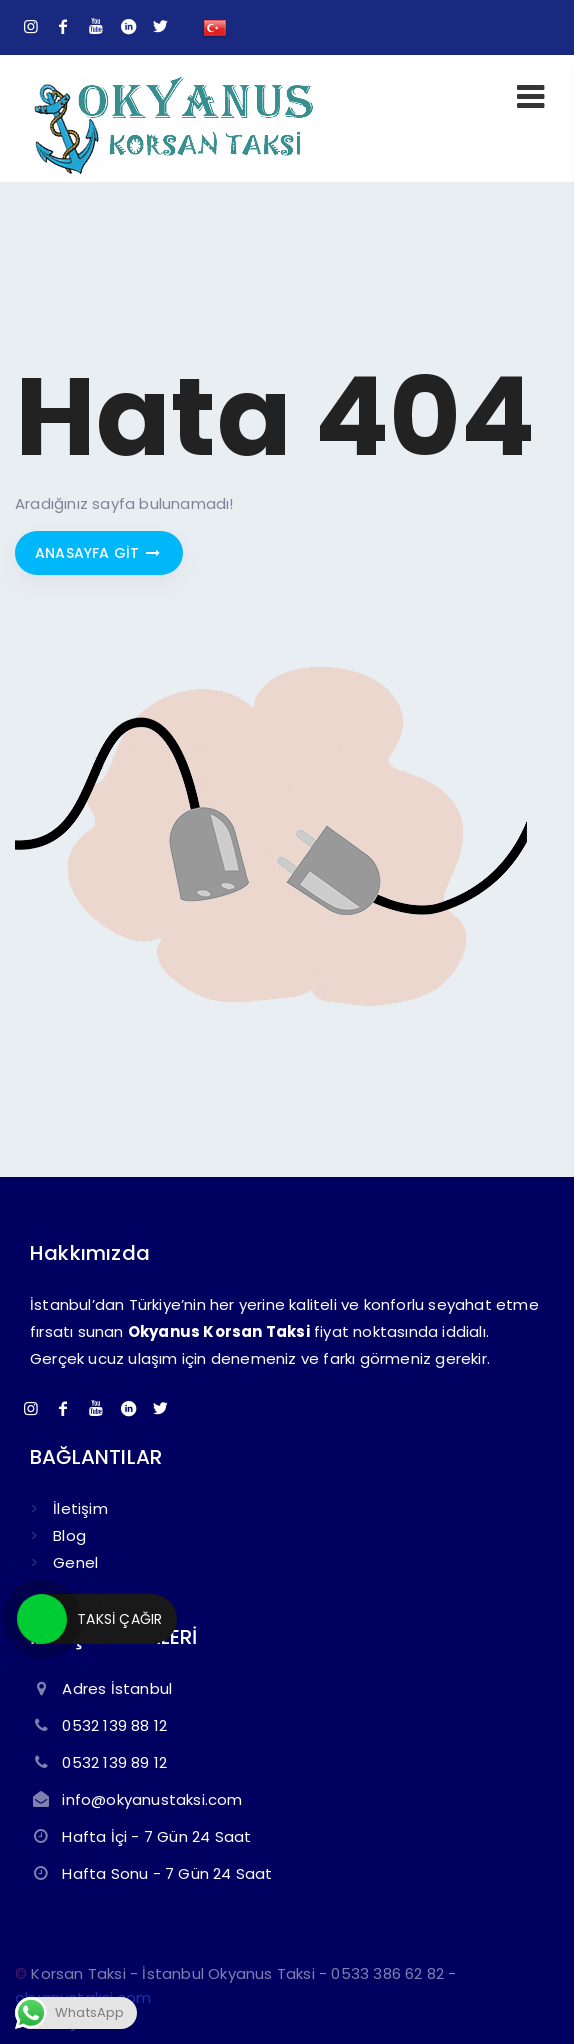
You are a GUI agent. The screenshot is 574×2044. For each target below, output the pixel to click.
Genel (75, 1562)
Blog (69, 1535)
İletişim (80, 1508)
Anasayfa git (99, 553)
